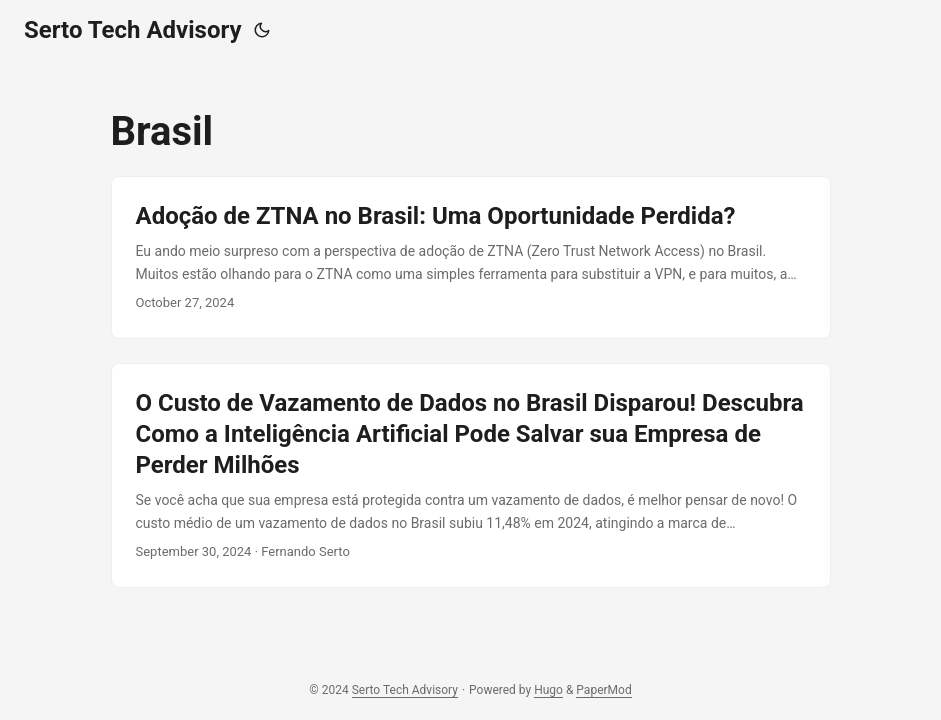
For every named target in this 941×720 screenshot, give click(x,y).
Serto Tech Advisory (133, 30)
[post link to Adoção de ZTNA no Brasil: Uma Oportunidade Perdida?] (471, 257)
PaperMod (603, 690)
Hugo (548, 690)
